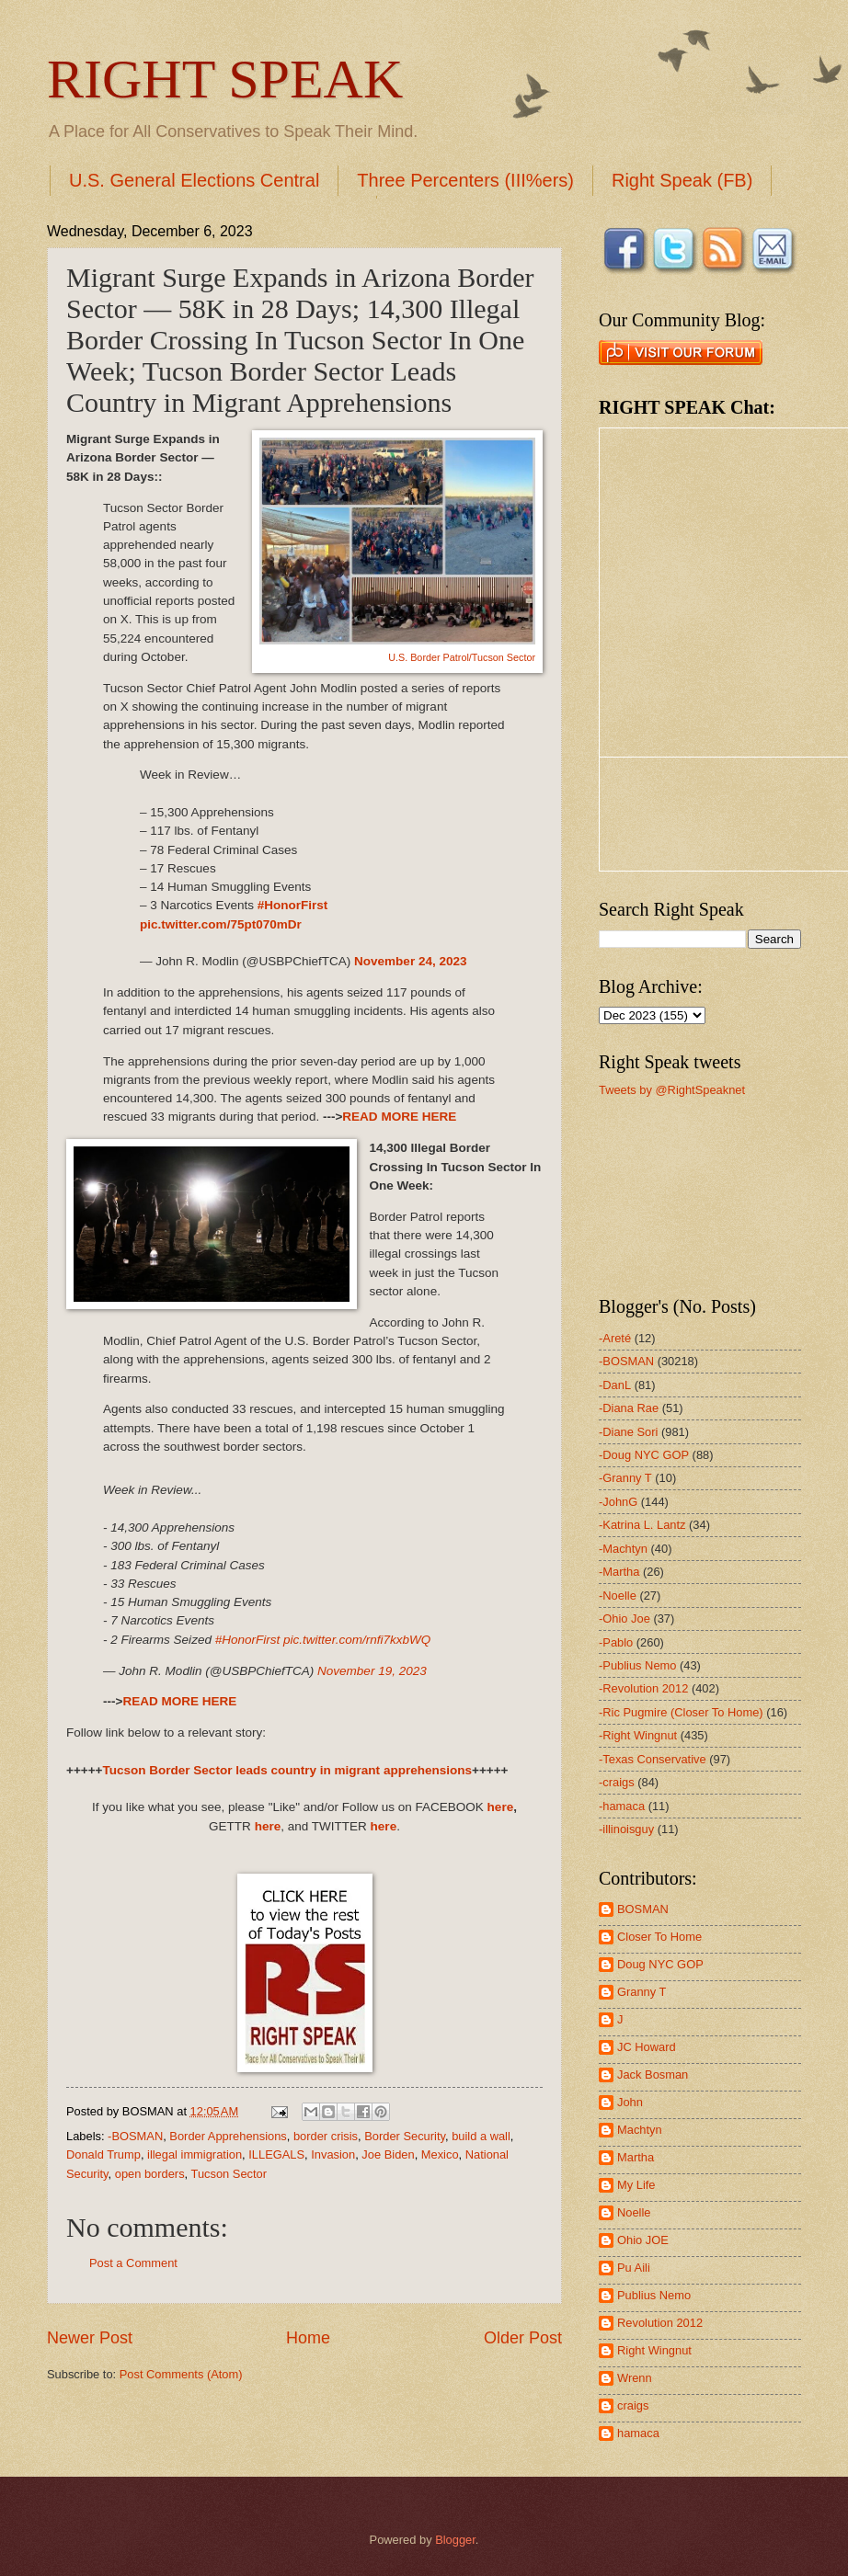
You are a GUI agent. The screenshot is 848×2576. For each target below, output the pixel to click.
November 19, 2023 (372, 1671)
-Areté (615, 1338)
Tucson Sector (229, 2174)
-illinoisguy (626, 1829)
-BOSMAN (135, 2136)
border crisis (325, 2136)
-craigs (617, 1782)
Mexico (440, 2154)
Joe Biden (387, 2154)
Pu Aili (633, 2267)
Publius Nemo (654, 2295)
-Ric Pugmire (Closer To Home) (681, 1712)
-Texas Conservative (652, 1759)
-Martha (619, 1572)
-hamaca (622, 1806)
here (500, 1807)
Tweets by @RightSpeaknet (672, 1090)
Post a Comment (133, 2263)
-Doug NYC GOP (644, 1455)
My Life (636, 2185)
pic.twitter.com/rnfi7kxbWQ (356, 1640)
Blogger (455, 2540)
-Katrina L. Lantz (642, 1525)
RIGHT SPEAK (225, 79)
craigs (632, 2405)
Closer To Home (659, 1936)
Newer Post (89, 2338)
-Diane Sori (628, 1432)
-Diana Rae (629, 1408)
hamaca (638, 2433)
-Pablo (616, 1642)
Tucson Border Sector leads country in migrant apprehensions (287, 1770)
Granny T (641, 1992)
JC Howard (646, 2047)
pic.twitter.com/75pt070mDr (221, 924)
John (630, 2102)
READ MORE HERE (399, 1116)
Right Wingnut (654, 2350)
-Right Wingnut (638, 1735)
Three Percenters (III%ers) (465, 180)
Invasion (333, 2154)
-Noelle (617, 1595)
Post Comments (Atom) (181, 2374)
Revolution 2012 (660, 2323)
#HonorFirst (293, 905)
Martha (635, 2157)
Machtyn (639, 2130)
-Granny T (625, 1478)
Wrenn (634, 2378)
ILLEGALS (276, 2154)
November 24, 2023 (410, 961)
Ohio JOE (643, 2240)
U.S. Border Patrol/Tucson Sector (461, 657)
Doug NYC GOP (660, 1964)
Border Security (404, 2136)
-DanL (615, 1385)
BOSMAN (643, 1909)
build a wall (481, 2136)
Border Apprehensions (227, 2136)
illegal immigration (194, 2154)
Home (308, 2338)
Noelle (634, 2212)
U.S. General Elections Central (194, 180)
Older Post (523, 2338)
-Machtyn (623, 1549)
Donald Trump (103, 2154)
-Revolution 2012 (643, 1688)
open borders (150, 2174)
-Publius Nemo (637, 1665)
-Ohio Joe (624, 1618)
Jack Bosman (652, 2074)
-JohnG (618, 1502)
